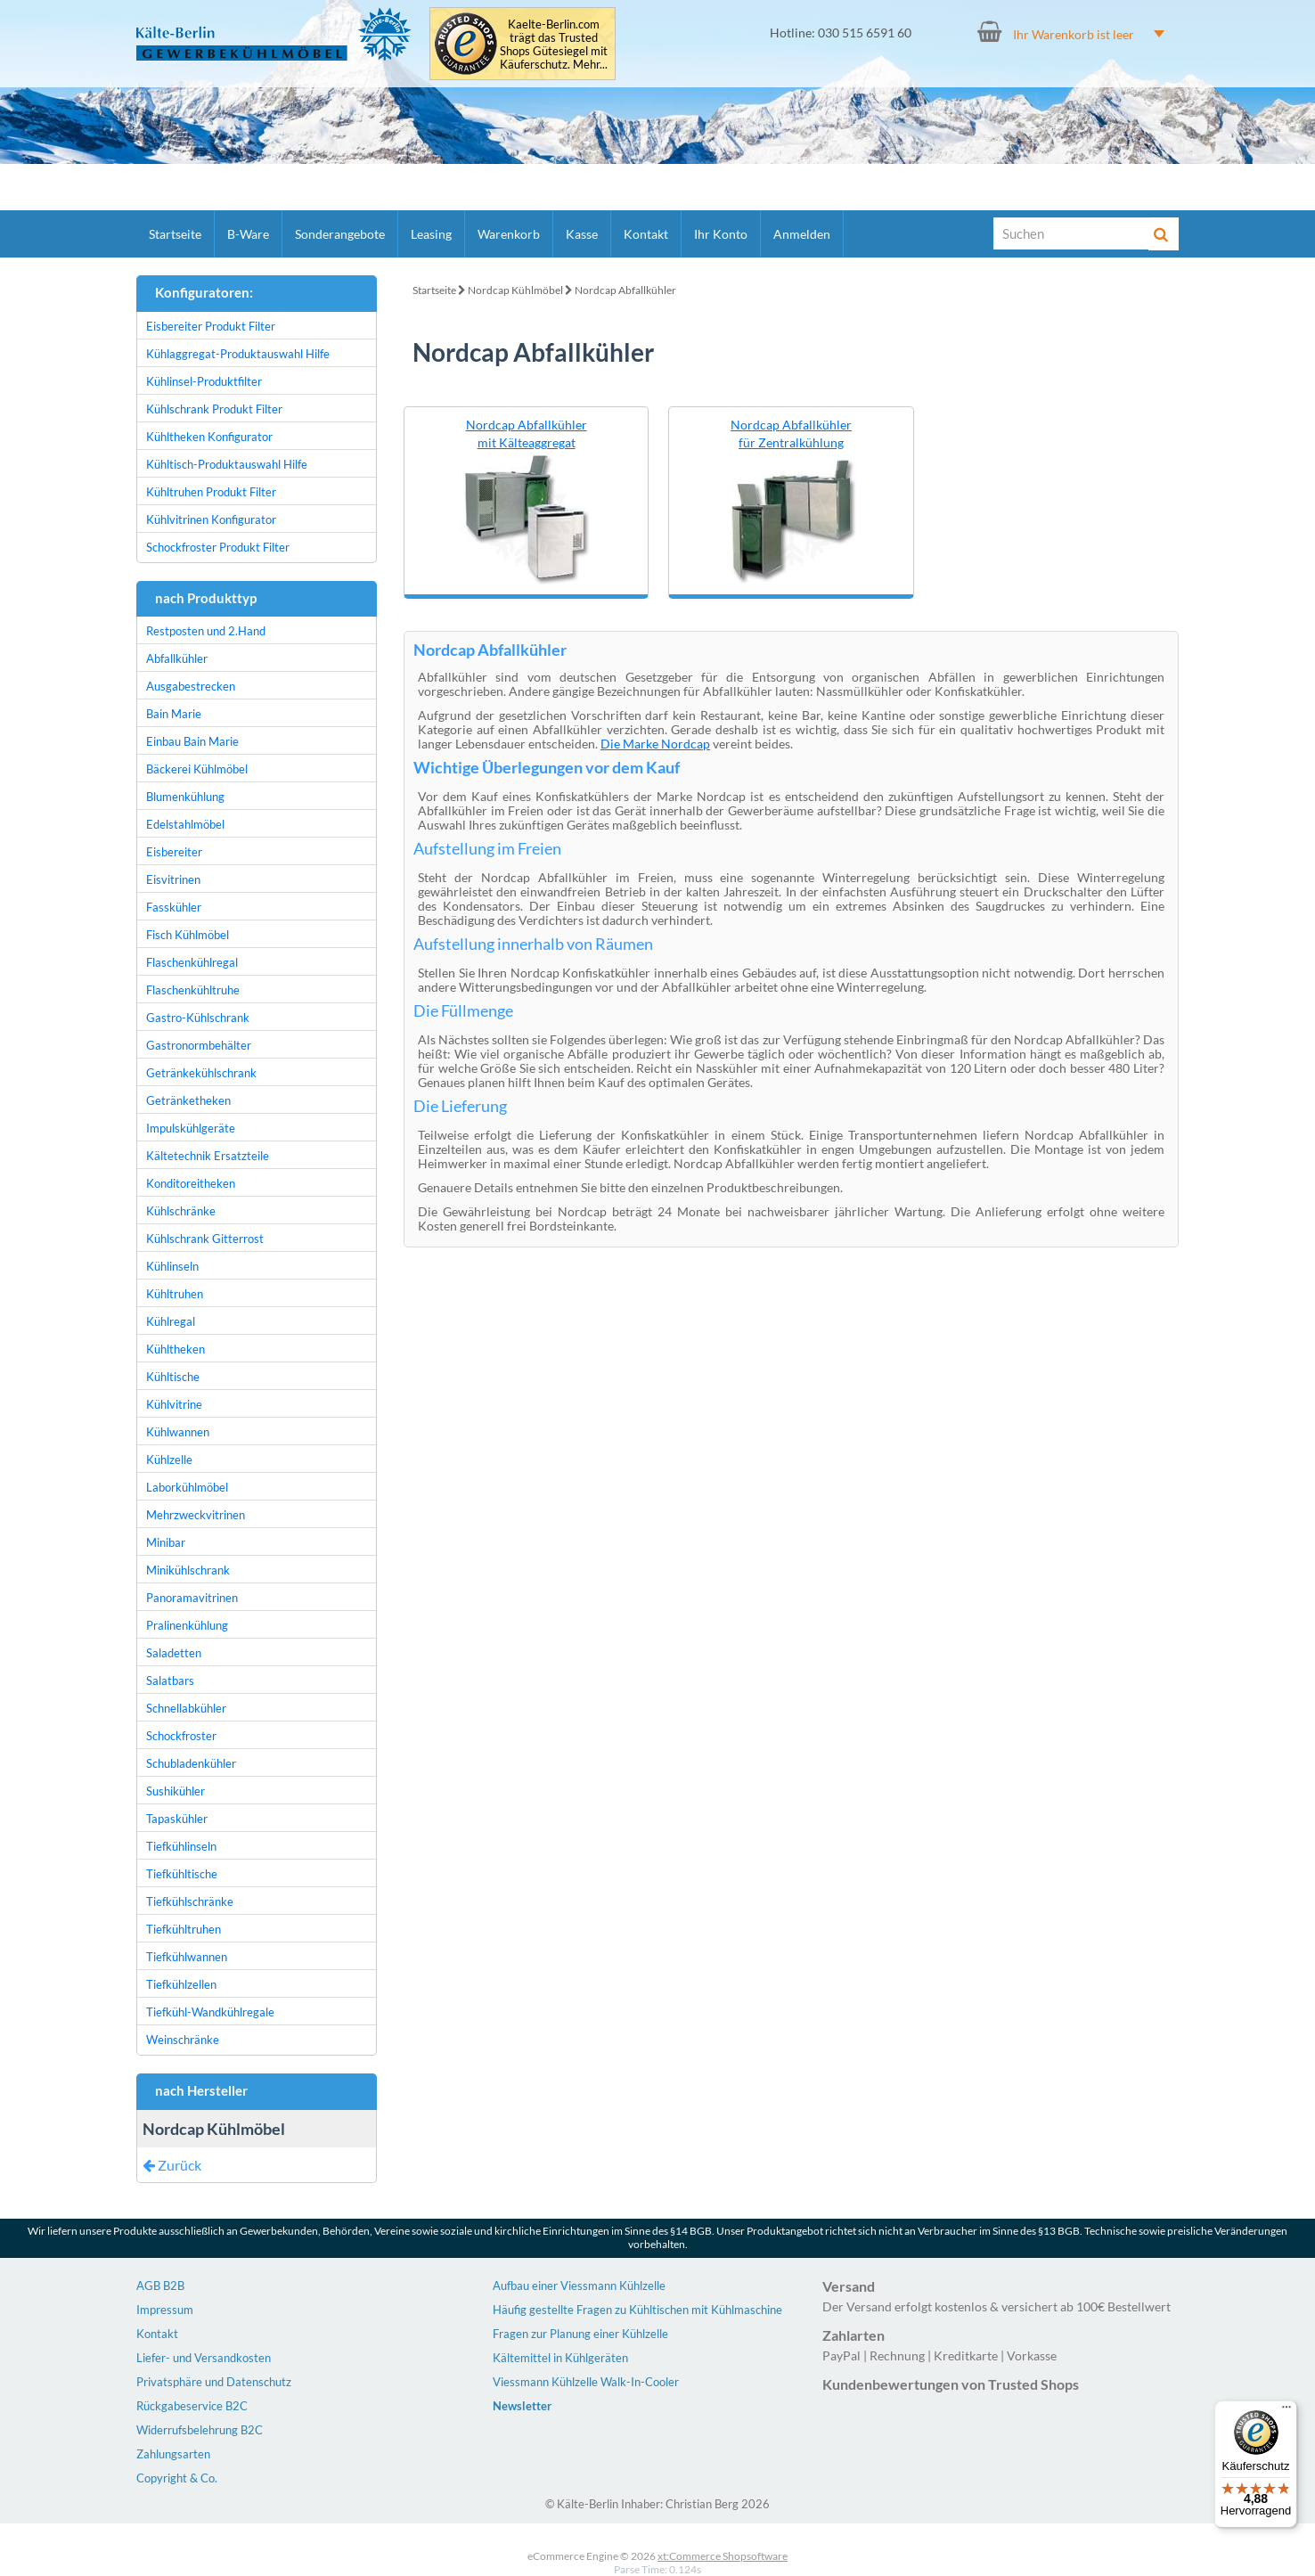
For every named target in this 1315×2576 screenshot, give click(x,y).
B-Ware (248, 233)
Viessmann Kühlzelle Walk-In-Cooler (586, 2382)
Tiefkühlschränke (189, 1901)
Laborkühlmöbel (187, 1487)
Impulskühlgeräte (190, 1128)
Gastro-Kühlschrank (197, 1017)
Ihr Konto (720, 233)
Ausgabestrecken (190, 686)
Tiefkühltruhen (183, 1929)
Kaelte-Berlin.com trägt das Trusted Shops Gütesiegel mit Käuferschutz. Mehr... (554, 44)
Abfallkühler (177, 658)
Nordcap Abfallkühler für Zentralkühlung (791, 433)
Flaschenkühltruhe (193, 990)
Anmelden (801, 233)
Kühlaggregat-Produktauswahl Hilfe (238, 354)
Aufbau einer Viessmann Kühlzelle (579, 2285)
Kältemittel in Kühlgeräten (560, 2358)
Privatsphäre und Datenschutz (213, 2382)
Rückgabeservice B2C (192, 2406)
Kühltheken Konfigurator (209, 436)
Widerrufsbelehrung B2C (199, 2430)
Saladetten (173, 1653)
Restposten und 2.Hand (205, 631)
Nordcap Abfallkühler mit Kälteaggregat (526, 433)
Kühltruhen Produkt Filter (211, 492)
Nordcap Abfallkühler (625, 290)
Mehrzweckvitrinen (195, 1515)
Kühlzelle (169, 1459)
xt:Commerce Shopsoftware (723, 2556)
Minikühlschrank (188, 1570)
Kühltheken (175, 1349)
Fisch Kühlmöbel (187, 935)
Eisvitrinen (173, 879)
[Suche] (1071, 233)
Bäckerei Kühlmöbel (197, 769)
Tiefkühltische (181, 1874)
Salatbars (170, 1680)
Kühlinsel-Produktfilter (204, 381)
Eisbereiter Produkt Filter (210, 326)
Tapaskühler (177, 1818)
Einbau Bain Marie (192, 741)
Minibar (165, 1542)
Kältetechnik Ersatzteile (207, 1156)
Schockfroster (181, 1736)
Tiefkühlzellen (181, 1984)
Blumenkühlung (185, 796)
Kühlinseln (172, 1266)
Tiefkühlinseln (181, 1846)
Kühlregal (170, 1321)
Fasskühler (173, 907)
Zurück (172, 2164)
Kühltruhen (174, 1294)
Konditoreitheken (190, 1183)
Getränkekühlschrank (201, 1073)
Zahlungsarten (173, 2454)
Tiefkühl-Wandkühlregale (210, 2012)
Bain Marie (173, 714)
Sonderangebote (340, 233)
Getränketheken (188, 1100)
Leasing (431, 233)
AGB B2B (160, 2285)
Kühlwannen (177, 1432)
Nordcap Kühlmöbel (515, 290)
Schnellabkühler (186, 1708)
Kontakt (646, 233)
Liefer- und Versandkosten (203, 2358)
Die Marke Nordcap (655, 743)
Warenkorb (509, 233)
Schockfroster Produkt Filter (218, 547)
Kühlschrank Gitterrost (205, 1238)
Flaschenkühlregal (192, 962)
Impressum (164, 2309)
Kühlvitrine (174, 1404)
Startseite (175, 233)
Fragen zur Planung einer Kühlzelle (580, 2334)
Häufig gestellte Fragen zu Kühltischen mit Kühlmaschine (637, 2309)
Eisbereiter (174, 852)
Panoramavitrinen (192, 1598)
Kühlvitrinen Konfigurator (211, 519)
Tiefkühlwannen (186, 1957)
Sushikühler (175, 1791)
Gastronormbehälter (198, 1045)
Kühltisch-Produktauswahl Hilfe (226, 464)
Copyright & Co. (176, 2478)
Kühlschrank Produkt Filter (214, 409)
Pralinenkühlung (187, 1625)
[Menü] (1286, 2411)
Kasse (582, 233)
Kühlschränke (181, 1211)
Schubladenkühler (191, 1763)
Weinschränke (182, 2039)
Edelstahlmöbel (185, 824)
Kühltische (173, 1377)
